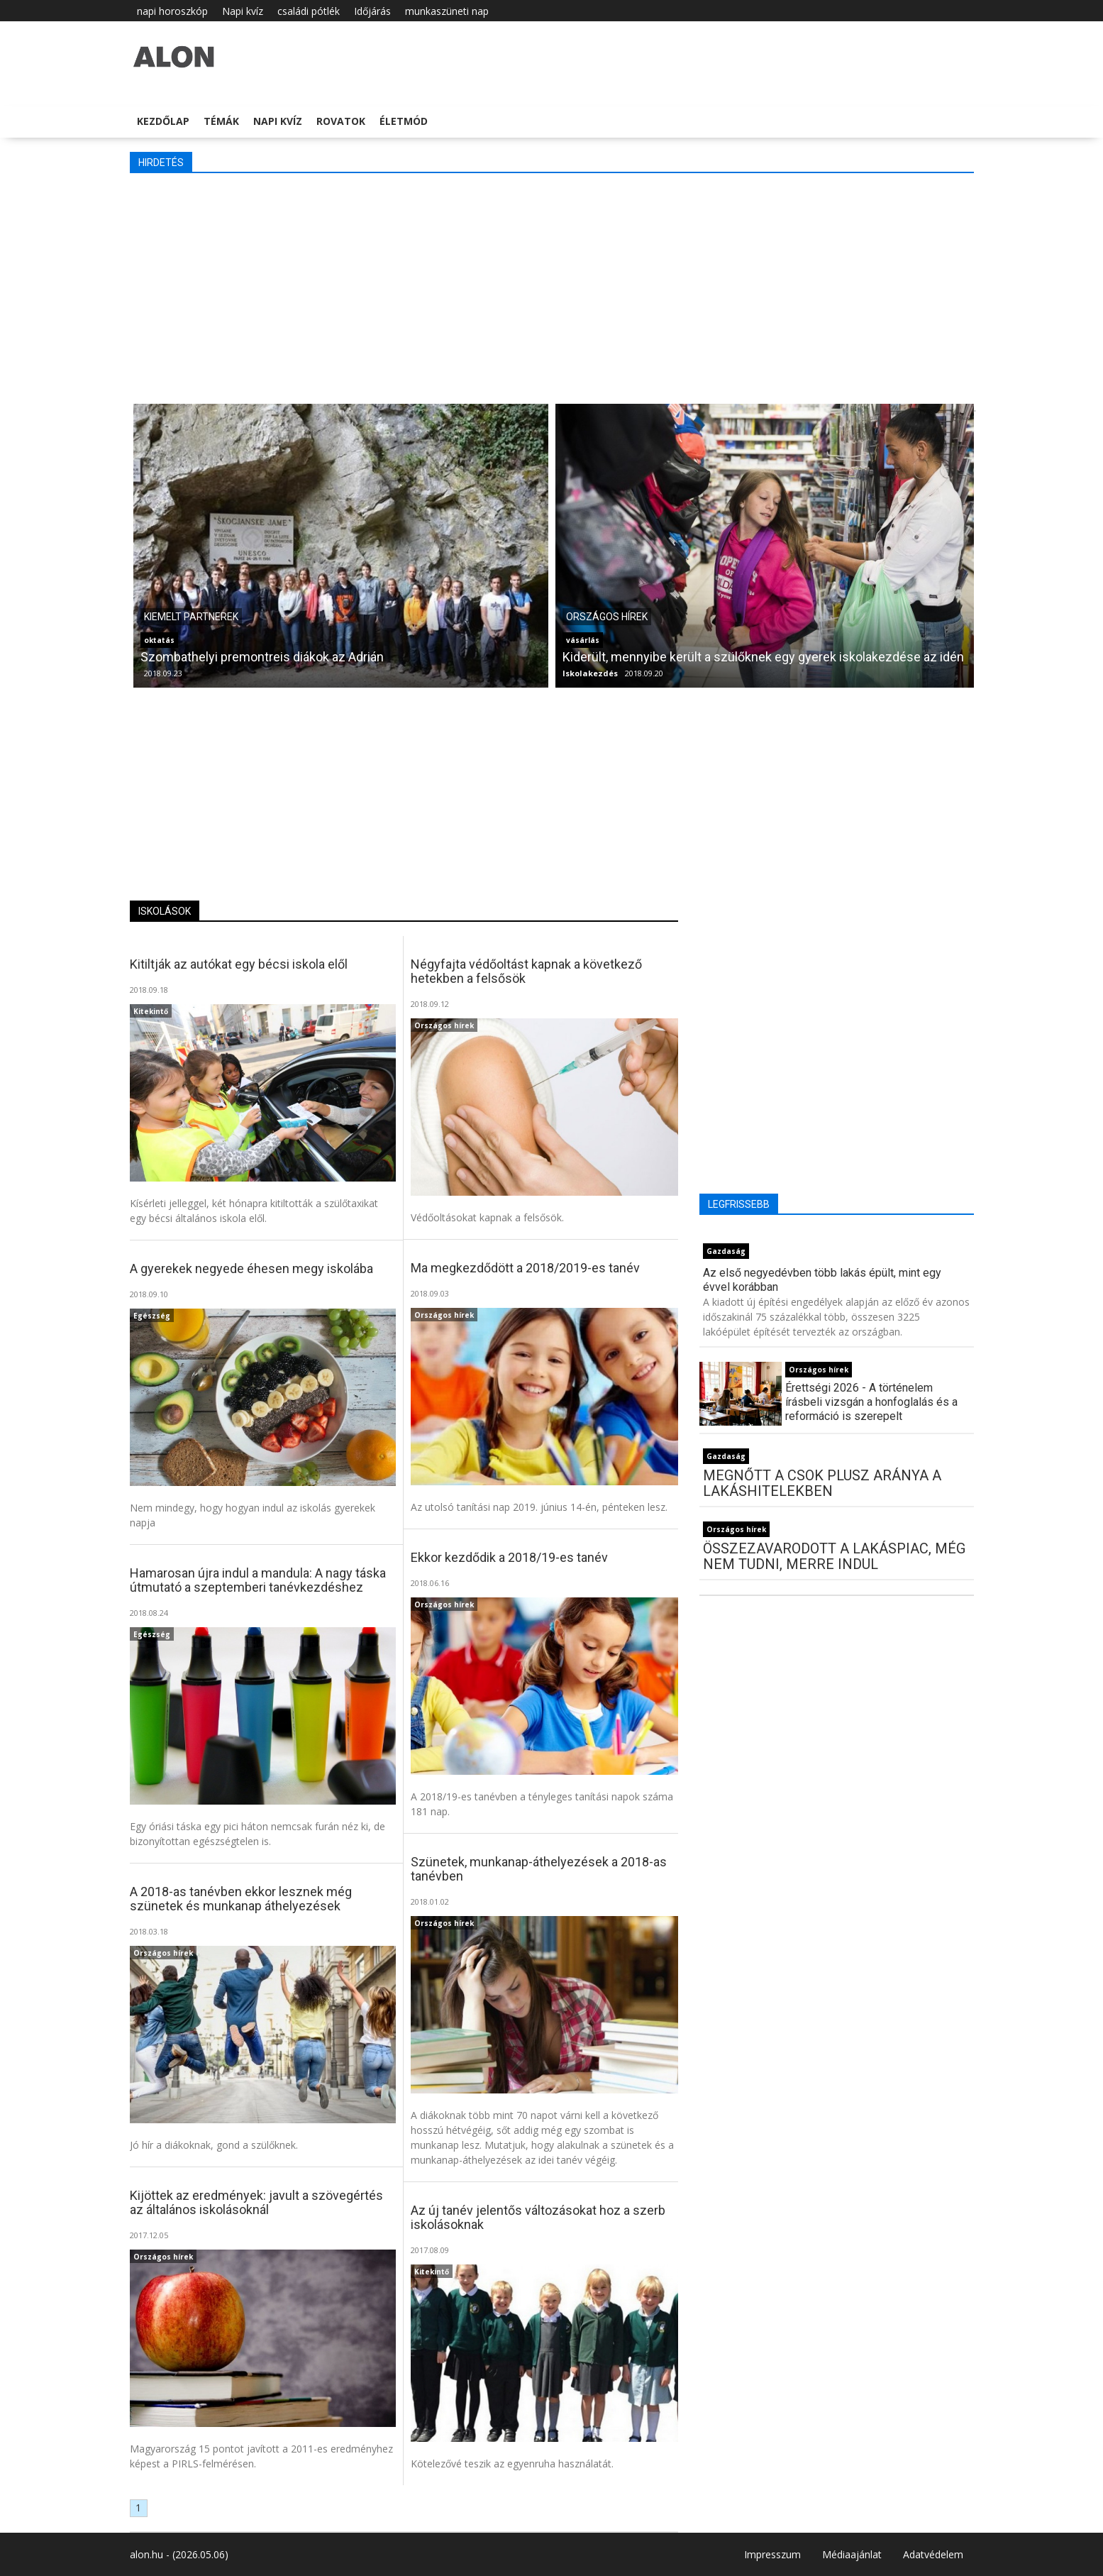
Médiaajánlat (852, 2554)
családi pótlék (308, 11)
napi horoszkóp (172, 11)
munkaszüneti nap (447, 11)
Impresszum (772, 2554)
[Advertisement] (552, 286)
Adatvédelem (933, 2554)
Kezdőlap (163, 121)
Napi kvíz (242, 11)
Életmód (403, 121)
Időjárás (372, 11)
